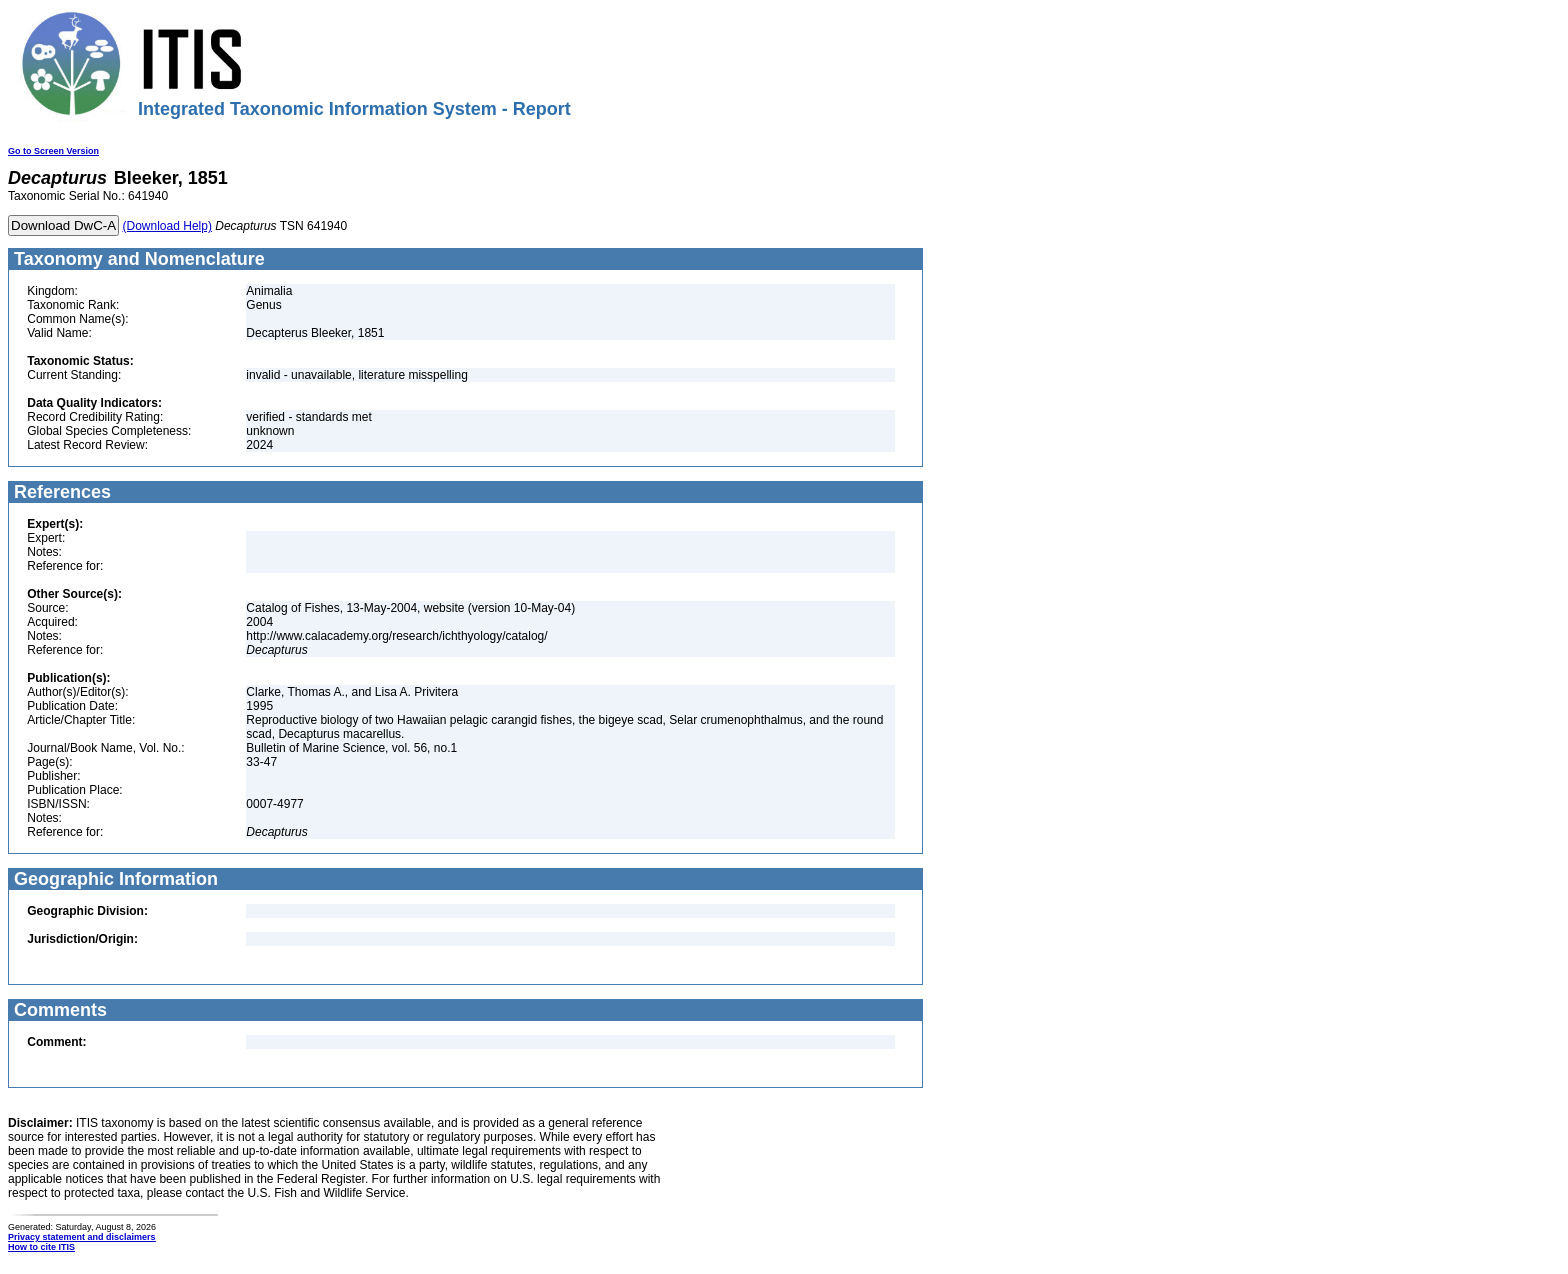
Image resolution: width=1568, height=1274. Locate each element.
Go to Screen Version (53, 151)
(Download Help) (167, 226)
